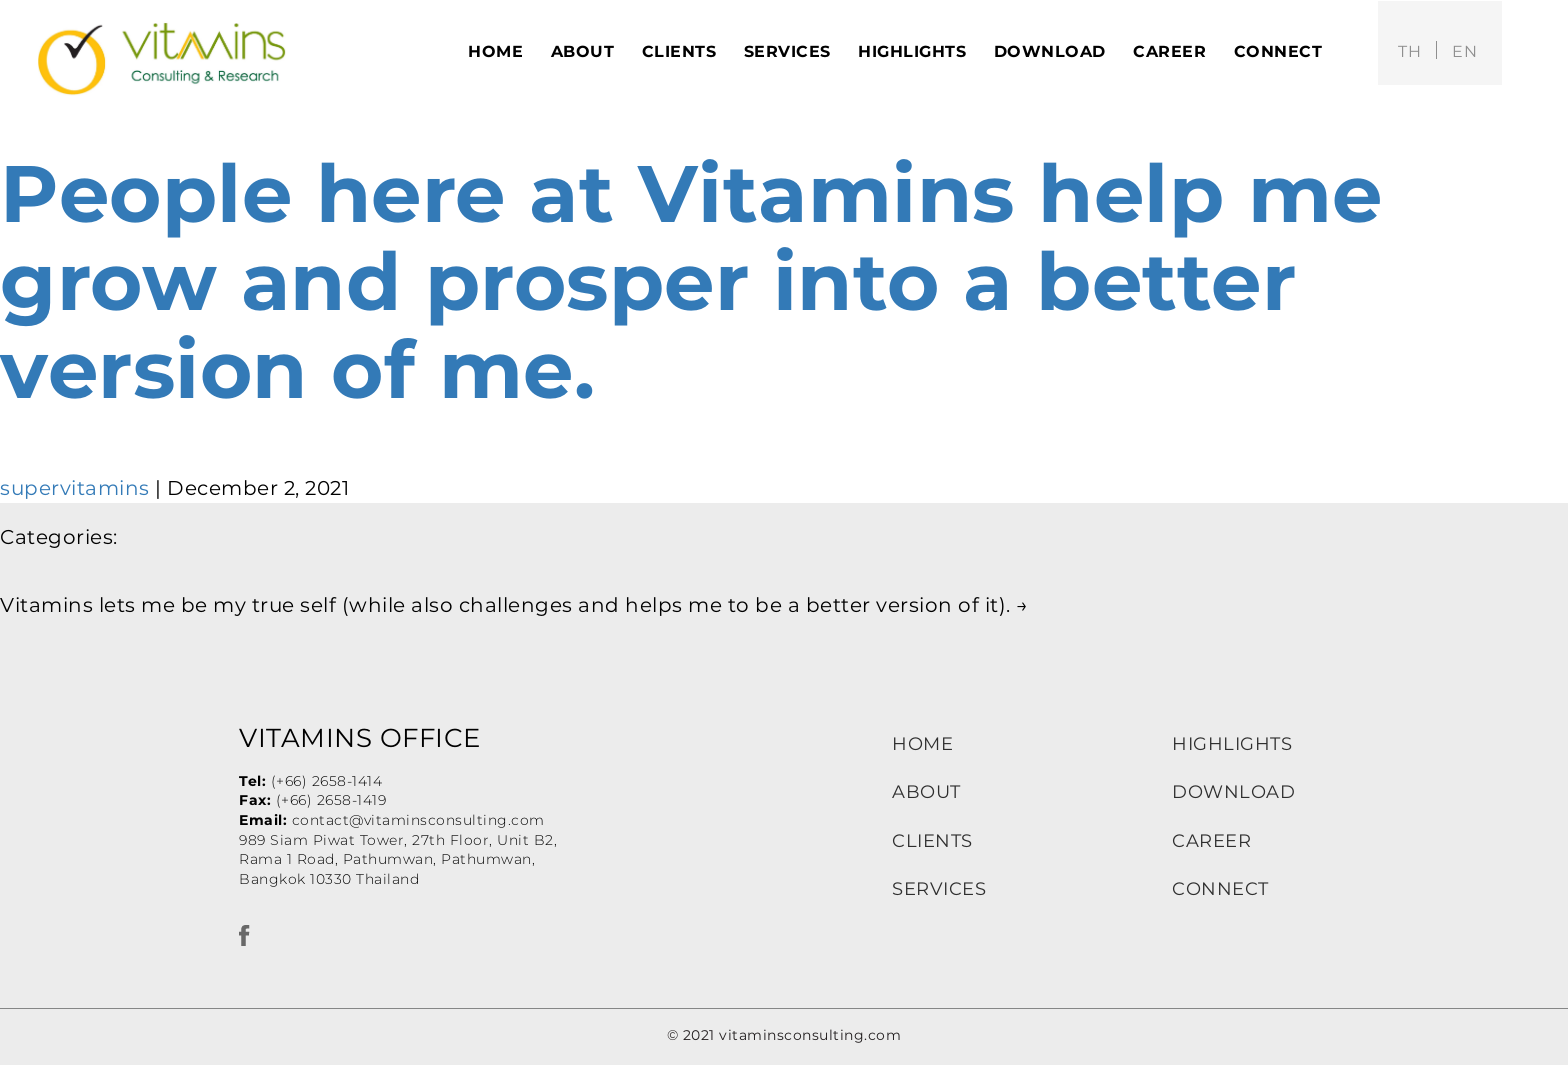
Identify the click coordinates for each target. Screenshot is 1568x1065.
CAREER (1211, 841)
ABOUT (926, 792)
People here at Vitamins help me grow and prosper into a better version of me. (691, 281)
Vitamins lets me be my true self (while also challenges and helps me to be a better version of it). (514, 605)
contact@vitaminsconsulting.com (418, 820)
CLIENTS (932, 841)
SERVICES (939, 889)
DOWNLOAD (1233, 792)
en (1464, 51)
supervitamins (75, 488)
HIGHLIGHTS (1232, 744)
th (1409, 51)
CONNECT (1220, 889)
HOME (922, 744)
